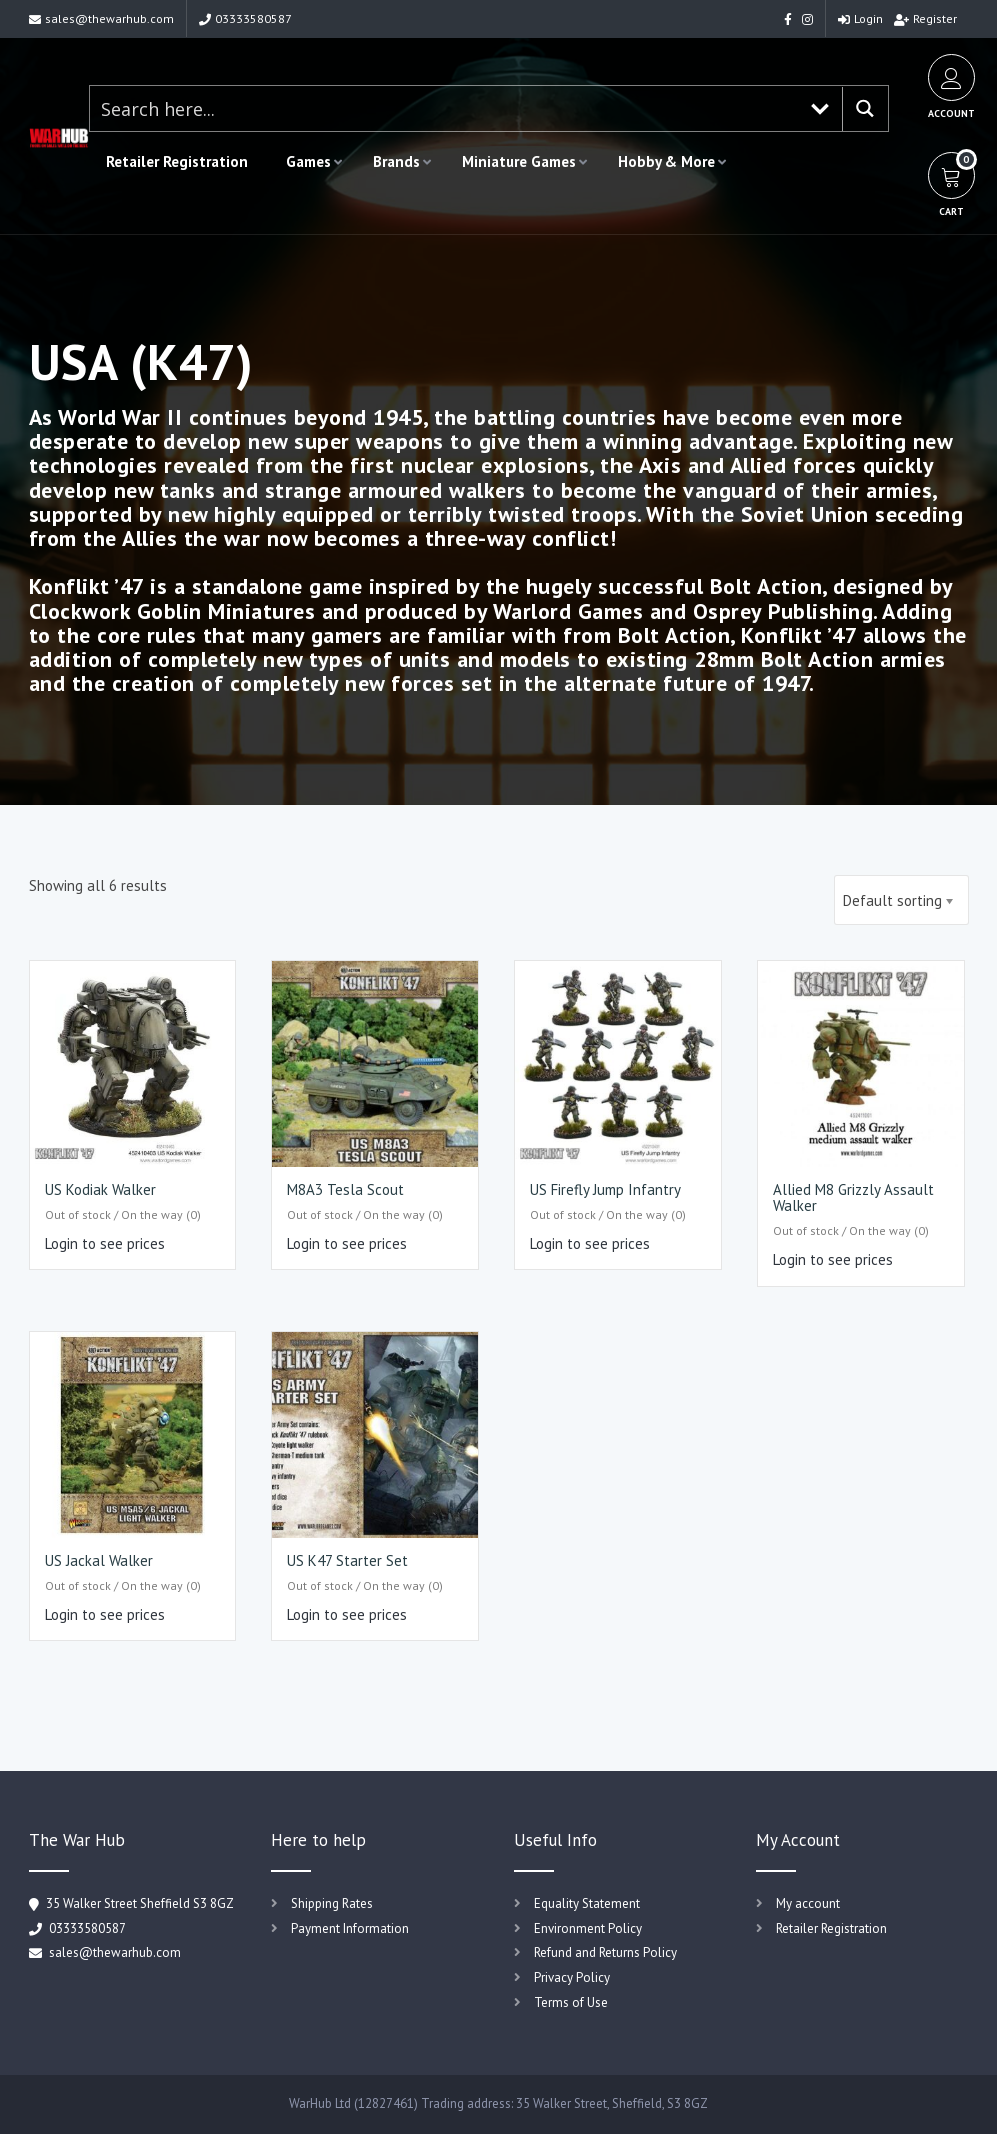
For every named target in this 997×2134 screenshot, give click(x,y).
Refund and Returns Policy (605, 1952)
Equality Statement (587, 1903)
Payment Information (350, 1928)
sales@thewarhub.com (101, 18)
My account (808, 1903)
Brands (396, 161)
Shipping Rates (332, 1903)
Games (308, 161)
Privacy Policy (572, 1977)
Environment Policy (588, 1928)
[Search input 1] (445, 108)
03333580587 (245, 18)
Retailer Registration (177, 161)
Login (860, 18)
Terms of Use (571, 2002)
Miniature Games (519, 161)
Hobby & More (666, 161)
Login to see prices (105, 1243)
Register (925, 18)
